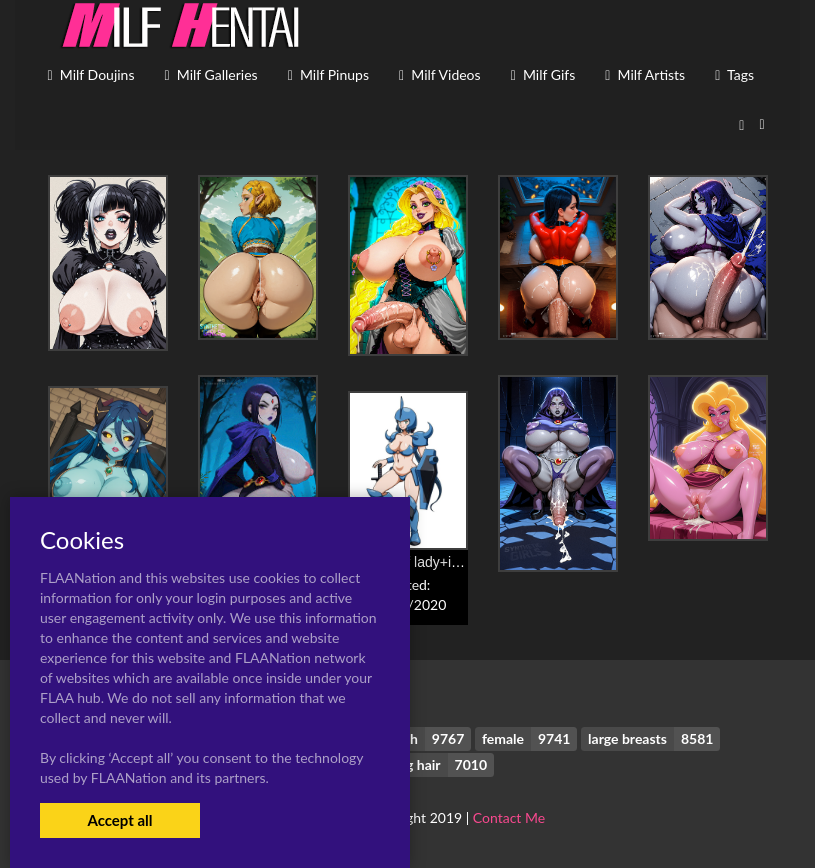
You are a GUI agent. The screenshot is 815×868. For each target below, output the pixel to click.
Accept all (119, 820)
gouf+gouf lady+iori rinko (424, 562)
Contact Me (509, 817)
